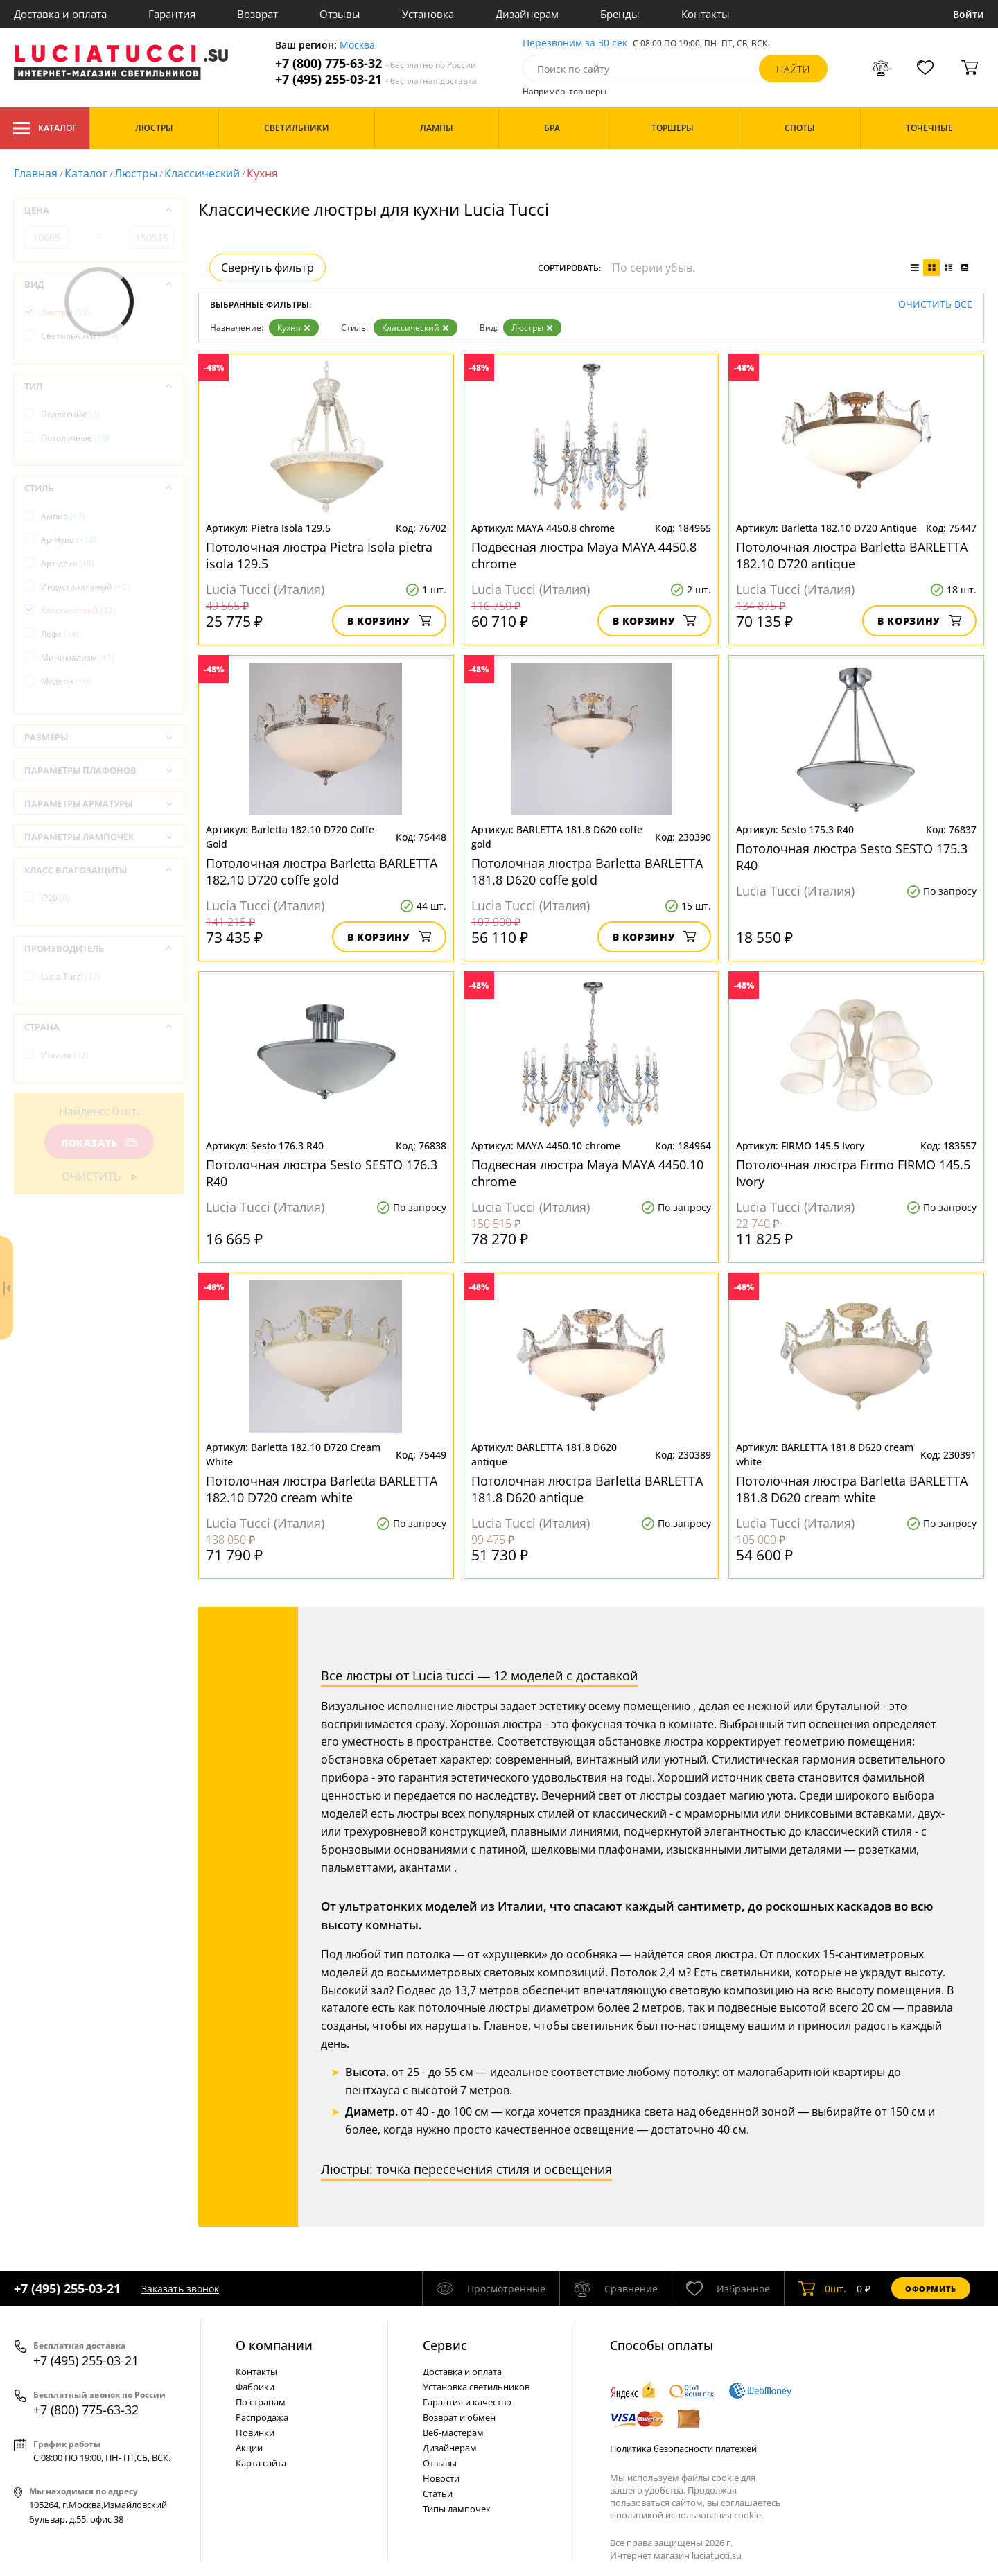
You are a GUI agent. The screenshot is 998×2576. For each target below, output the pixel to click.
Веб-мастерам (453, 2432)
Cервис (445, 2345)
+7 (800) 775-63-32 (375, 63)
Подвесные (70, 414)
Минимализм (77, 657)
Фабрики (255, 2387)
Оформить (930, 2288)
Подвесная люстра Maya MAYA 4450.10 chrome (587, 1173)
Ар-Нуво (68, 540)
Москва (357, 45)
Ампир (63, 516)
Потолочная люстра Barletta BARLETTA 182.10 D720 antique (852, 555)
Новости (441, 2478)
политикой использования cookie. (689, 2515)
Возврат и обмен (459, 2417)
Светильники (80, 336)
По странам (261, 2402)
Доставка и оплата (60, 14)
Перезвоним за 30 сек (575, 43)
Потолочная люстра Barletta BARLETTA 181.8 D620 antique (587, 1489)
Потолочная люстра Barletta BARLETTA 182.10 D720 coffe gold (321, 871)
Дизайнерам (527, 14)
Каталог (44, 128)
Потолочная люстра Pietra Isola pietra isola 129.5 (319, 555)
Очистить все (935, 305)
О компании (274, 2345)
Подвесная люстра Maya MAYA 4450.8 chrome (584, 555)
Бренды (620, 14)
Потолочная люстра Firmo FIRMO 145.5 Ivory (853, 1173)
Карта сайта (261, 2463)
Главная (36, 173)
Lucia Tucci (70, 976)
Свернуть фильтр (267, 267)
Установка (428, 14)
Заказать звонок (180, 2288)
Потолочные (75, 438)
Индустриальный (85, 587)
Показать (99, 1142)
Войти (968, 14)
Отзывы (339, 14)
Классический (202, 173)
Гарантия (171, 14)
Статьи (438, 2493)
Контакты (705, 14)
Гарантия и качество (467, 2402)
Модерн (66, 681)
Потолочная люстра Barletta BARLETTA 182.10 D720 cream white (321, 1489)
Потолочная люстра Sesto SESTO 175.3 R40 (852, 856)
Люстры (135, 173)
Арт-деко (67, 563)
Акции (249, 2448)
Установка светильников (476, 2387)
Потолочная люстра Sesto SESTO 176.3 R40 (321, 1173)
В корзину (389, 620)
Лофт (60, 634)
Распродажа (262, 2417)
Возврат (257, 14)
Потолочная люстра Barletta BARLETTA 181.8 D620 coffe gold (587, 871)
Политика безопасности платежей (683, 2448)
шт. (822, 2288)
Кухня (293, 327)
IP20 (55, 898)
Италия (65, 1055)
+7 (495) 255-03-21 (376, 79)
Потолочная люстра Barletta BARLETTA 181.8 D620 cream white (852, 1489)
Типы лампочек (457, 2509)
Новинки (255, 2432)
